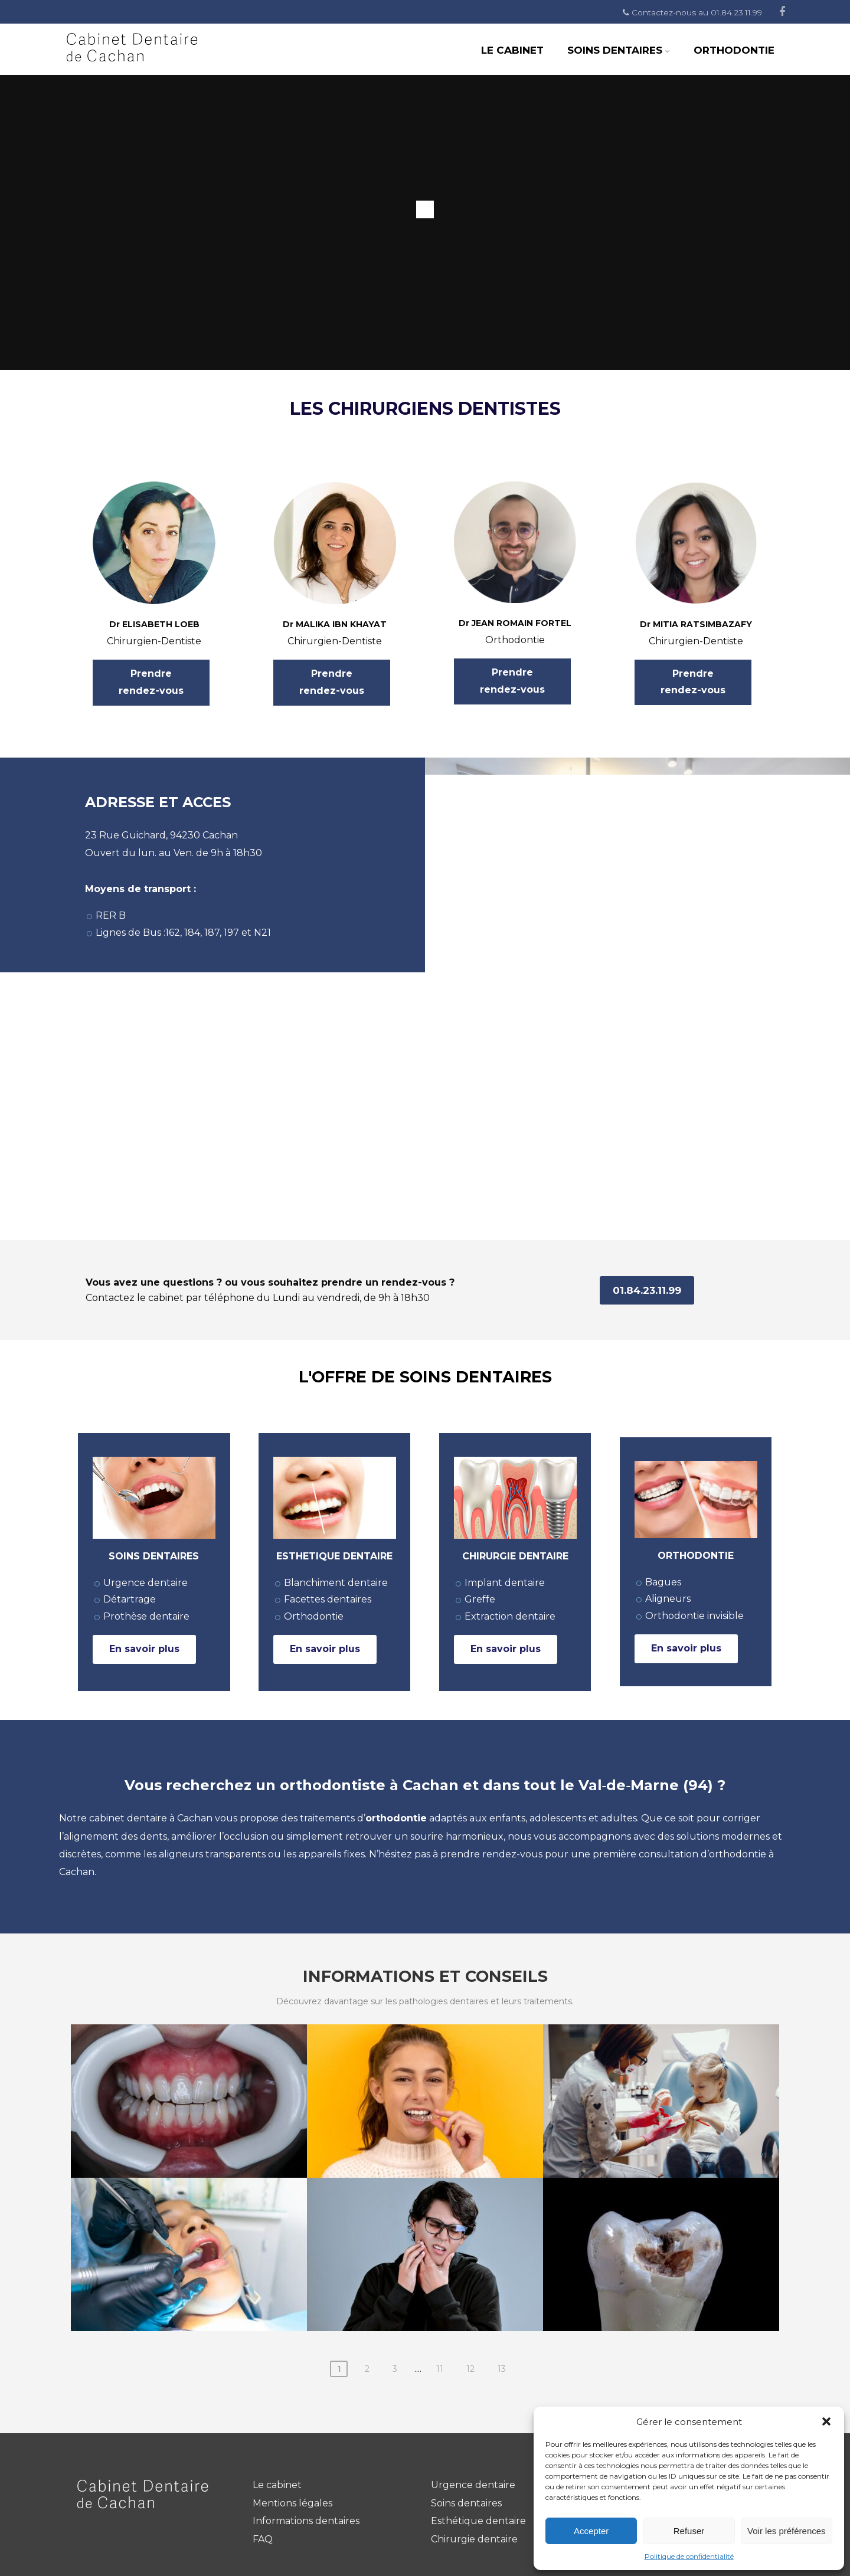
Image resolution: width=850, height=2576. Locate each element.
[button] (826, 2421)
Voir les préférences (786, 2531)
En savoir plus (144, 1648)
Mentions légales (292, 2503)
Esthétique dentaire (478, 2520)
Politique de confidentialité (689, 2556)
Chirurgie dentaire (474, 2539)
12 (470, 2369)
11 (439, 2369)
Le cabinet (277, 2484)
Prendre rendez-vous (151, 682)
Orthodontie (734, 50)
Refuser (689, 2531)
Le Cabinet (512, 50)
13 (502, 2369)
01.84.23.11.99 (647, 1290)
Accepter (591, 2531)
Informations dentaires (306, 2520)
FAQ (263, 2539)
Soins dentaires (618, 50)
